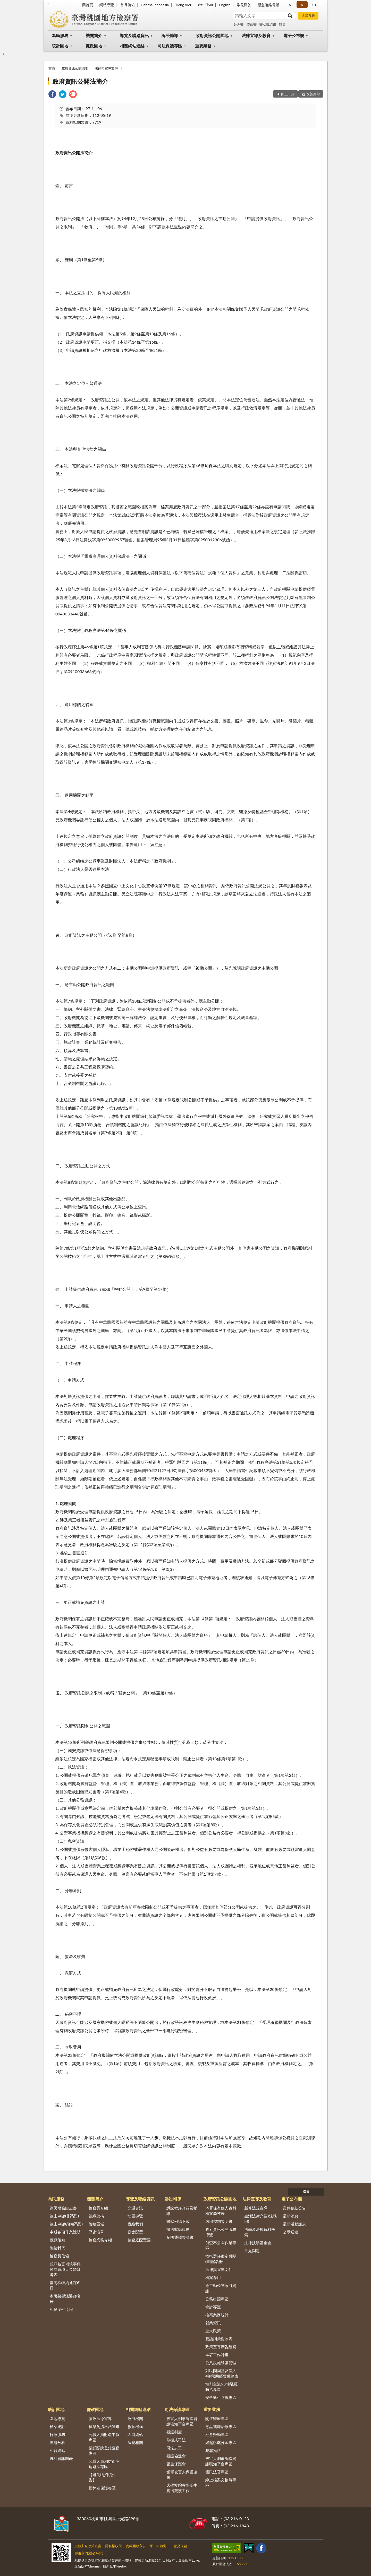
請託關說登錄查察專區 (104, 2451)
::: (48, 4)
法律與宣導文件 (106, 68)
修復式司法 (176, 2440)
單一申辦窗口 (160, 2546)
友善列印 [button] (313, 94)
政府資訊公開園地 (212, 35)
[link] (52, 94)
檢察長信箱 (59, 2255)
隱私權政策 (113, 2546)
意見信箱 (180, 2546)
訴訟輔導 (170, 35)
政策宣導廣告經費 (220, 2346)
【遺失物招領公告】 (102, 2477)
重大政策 (213, 2330)
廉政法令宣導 (100, 2418)
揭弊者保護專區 (102, 2488)
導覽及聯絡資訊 (134, 35)
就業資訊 (213, 2322)
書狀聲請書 (267, 24)
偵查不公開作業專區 (220, 2245)
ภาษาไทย (205, 5)
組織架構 (96, 2216)
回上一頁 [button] (287, 94)
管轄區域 (96, 2224)
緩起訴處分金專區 (220, 2442)
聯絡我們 (57, 2248)
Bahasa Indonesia (155, 5)
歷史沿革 (96, 2232)
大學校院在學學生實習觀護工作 (181, 2488)
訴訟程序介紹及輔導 (181, 2211)
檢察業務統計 (217, 2314)
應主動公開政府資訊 (220, 2288)
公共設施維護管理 (220, 2362)
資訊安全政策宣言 (87, 2546)
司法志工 (174, 2448)
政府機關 (135, 2418)
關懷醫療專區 (217, 2418)
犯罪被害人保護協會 (181, 2474)
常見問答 (244, 5)
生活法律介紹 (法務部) (260, 2219)
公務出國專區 (217, 2298)
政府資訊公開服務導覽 (220, 2232)
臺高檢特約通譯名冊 (65, 2285)
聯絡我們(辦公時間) (88, 2553)
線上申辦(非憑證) (64, 2216)
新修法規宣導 (255, 2208)
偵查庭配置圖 (139, 2240)
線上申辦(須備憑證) (66, 2224)
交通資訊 (135, 2208)
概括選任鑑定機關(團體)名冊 (220, 2259)
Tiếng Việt (183, 5)
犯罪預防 (213, 2450)
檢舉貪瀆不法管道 (104, 2426)
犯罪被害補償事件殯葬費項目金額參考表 (65, 2269)
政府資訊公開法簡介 (80, 81)
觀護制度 (174, 2432)
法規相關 (135, 2442)
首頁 (51, 68)
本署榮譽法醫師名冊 (65, 2299)
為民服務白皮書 (63, 2208)
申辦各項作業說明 (65, 2232)
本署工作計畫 (217, 2354)
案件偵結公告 (294, 2208)
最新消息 (290, 2216)
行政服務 (57, 2434)
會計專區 (213, 2306)
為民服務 (60, 35)
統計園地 (60, 45)
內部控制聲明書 (218, 2221)
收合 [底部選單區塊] (306, 2191)
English (225, 5)
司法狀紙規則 (178, 2229)
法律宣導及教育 (256, 35)
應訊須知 (57, 2240)
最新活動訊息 (294, 2224)
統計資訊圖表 (61, 2458)
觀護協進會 (176, 2455)
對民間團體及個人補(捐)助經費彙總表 (221, 2373)
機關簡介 (94, 35)
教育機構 (135, 2426)
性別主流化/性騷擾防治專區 (221, 2387)
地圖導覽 (135, 2216)
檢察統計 (57, 2426)
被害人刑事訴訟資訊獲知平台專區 (181, 2421)
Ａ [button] (302, 5)
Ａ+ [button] (313, 5)
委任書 (252, 24)
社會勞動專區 (217, 2434)
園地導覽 (57, 2418)
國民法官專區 (217, 2471)
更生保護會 (176, 2463)
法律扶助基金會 (257, 2242)
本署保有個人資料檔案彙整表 (220, 2211)
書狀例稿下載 (178, 2221)
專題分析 (57, 2442)
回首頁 (87, 5)
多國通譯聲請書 (179, 2237)
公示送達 (290, 2232)
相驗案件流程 (61, 2309)
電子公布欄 (293, 35)
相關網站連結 (132, 45)
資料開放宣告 (136, 2546)
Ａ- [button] (290, 5)
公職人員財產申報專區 (104, 2437)
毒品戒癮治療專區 (220, 2426)
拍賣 (282, 24)
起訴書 (238, 24)
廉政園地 (94, 45)
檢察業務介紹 (100, 2240)
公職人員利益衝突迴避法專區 (104, 2464)
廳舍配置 (135, 2232)
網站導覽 (106, 5)
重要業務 (203, 45)
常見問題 (252, 2250)
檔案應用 (213, 2277)
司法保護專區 (169, 45)
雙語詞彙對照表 (218, 2338)
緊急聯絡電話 (268, 5)
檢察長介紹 (98, 2208)
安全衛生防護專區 (220, 2397)
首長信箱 (127, 5)
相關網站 (57, 2450)
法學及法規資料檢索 (259, 2232)
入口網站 (135, 2434)
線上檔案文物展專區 (220, 2482)
